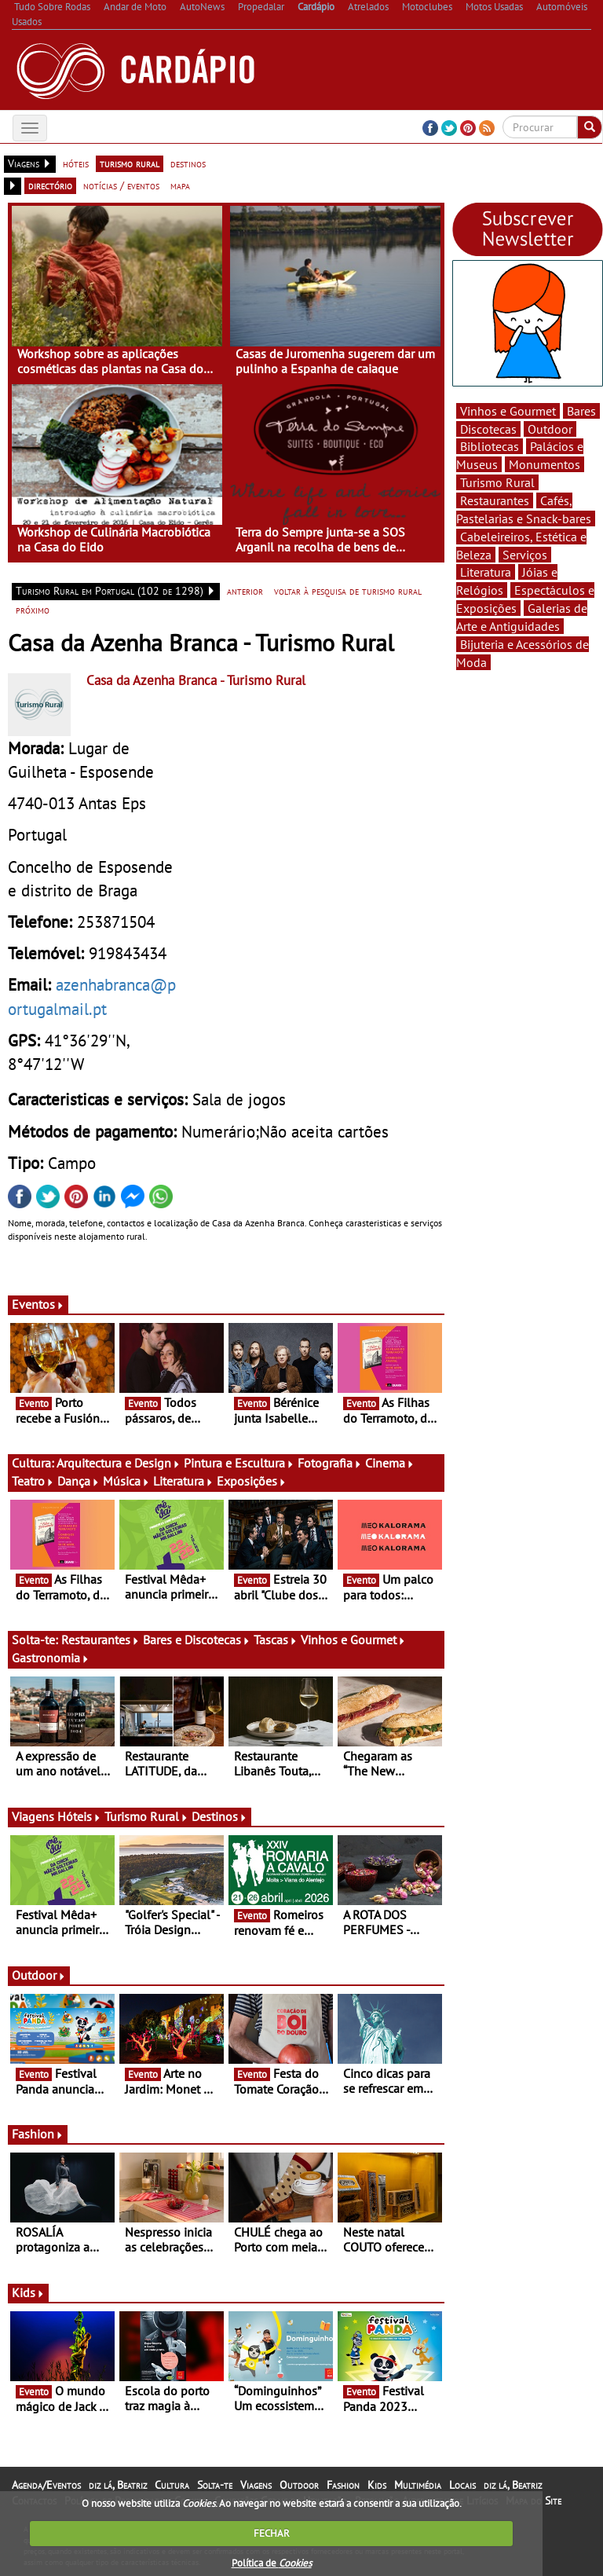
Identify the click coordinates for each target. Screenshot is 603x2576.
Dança (78, 1481)
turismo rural (129, 163)
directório (50, 185)
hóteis (76, 163)
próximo (32, 610)
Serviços (524, 554)
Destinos (219, 1816)
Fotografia (330, 1463)
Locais (462, 2485)
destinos (188, 163)
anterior (245, 591)
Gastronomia (51, 1657)
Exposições (252, 1481)
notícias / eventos (121, 185)
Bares (581, 411)
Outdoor (39, 1975)
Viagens (256, 2485)
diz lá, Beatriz (118, 2485)
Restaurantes (100, 1639)
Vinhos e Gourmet (353, 1639)
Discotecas (488, 429)
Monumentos (544, 464)
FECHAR (272, 2533)
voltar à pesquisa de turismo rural (348, 591)
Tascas (276, 1639)
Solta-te (214, 2485)
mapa (180, 185)
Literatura (183, 1481)
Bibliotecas (489, 446)
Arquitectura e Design (119, 1463)
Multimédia (417, 2485)
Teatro (33, 1481)
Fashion (38, 2134)
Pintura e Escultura (239, 1463)
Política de (272, 2563)
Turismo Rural (146, 1816)
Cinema (390, 1463)
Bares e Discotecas (196, 1639)
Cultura (172, 2485)
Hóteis (79, 1816)
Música (126, 1481)
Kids (28, 2292)
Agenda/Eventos (46, 2485)
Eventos (38, 1304)
